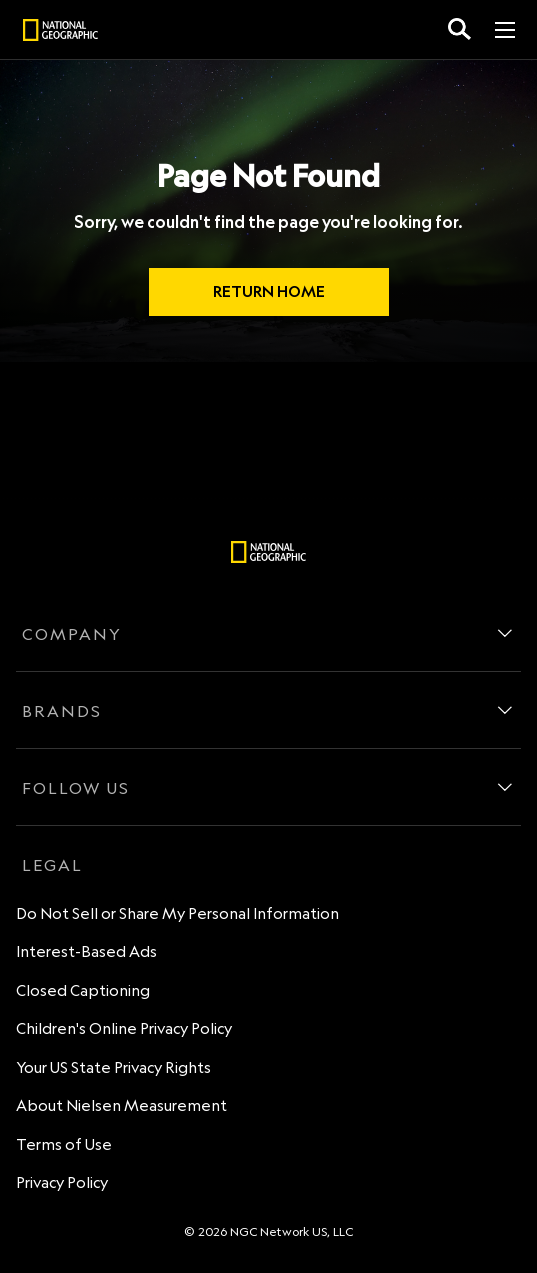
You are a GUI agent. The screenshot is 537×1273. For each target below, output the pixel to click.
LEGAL (52, 865)
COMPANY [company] (72, 634)
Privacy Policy (62, 1182)
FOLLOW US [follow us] (76, 788)
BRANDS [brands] (62, 711)
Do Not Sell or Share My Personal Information (177, 913)
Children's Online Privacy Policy (124, 1028)
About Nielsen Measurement (121, 1105)
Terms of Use (64, 1144)
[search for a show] (459, 29)
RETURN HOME (269, 291)
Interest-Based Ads (86, 951)
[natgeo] (60, 33)
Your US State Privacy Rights (113, 1067)
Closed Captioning (83, 990)
